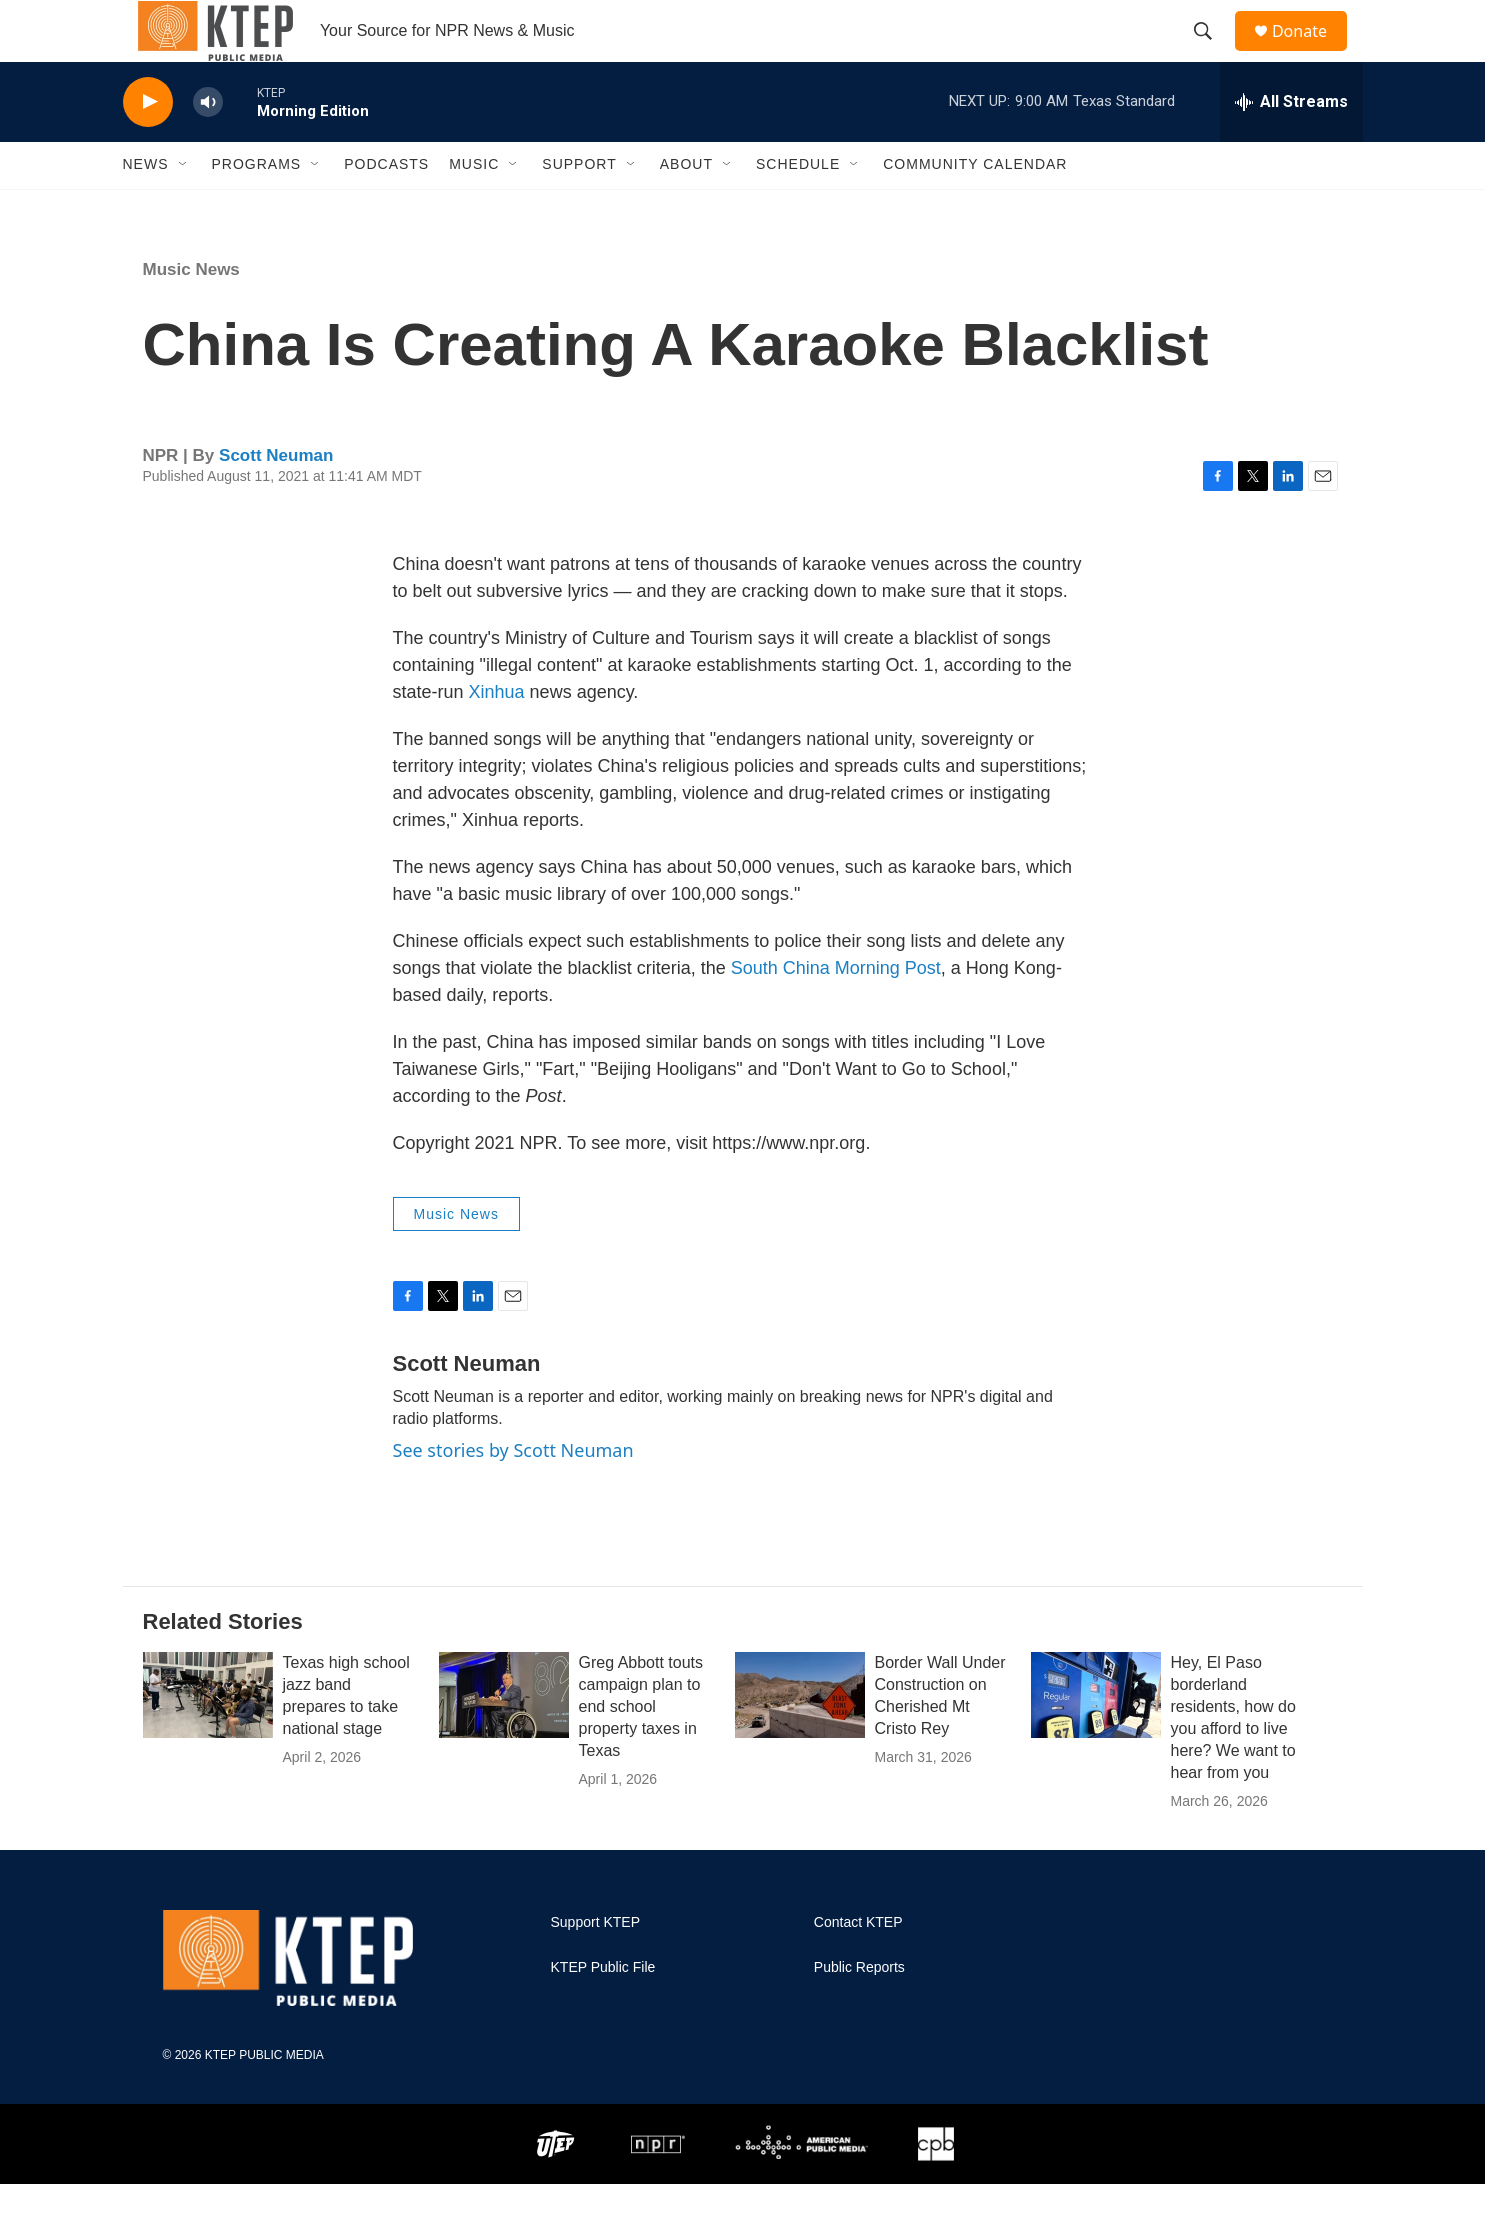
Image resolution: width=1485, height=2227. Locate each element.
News (146, 208)
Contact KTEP (858, 1965)
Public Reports (859, 2010)
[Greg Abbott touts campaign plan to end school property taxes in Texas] (504, 1738)
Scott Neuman (276, 498)
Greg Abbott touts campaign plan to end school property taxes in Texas (641, 1749)
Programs (257, 208)
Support (579, 208)
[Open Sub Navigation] (184, 208)
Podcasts (386, 208)
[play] (148, 145)
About (686, 208)
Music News (191, 312)
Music (474, 208)
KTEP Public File (603, 2010)
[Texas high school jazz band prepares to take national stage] (208, 1738)
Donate (1312, 52)
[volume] (208, 145)
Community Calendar (975, 208)
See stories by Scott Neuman (513, 1493)
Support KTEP (596, 1965)
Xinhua (497, 735)
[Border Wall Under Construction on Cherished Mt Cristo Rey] (800, 1738)
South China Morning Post (836, 1011)
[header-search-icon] (1212, 53)
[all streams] (1291, 145)
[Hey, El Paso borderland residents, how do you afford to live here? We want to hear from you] (1096, 1738)
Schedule (798, 208)
